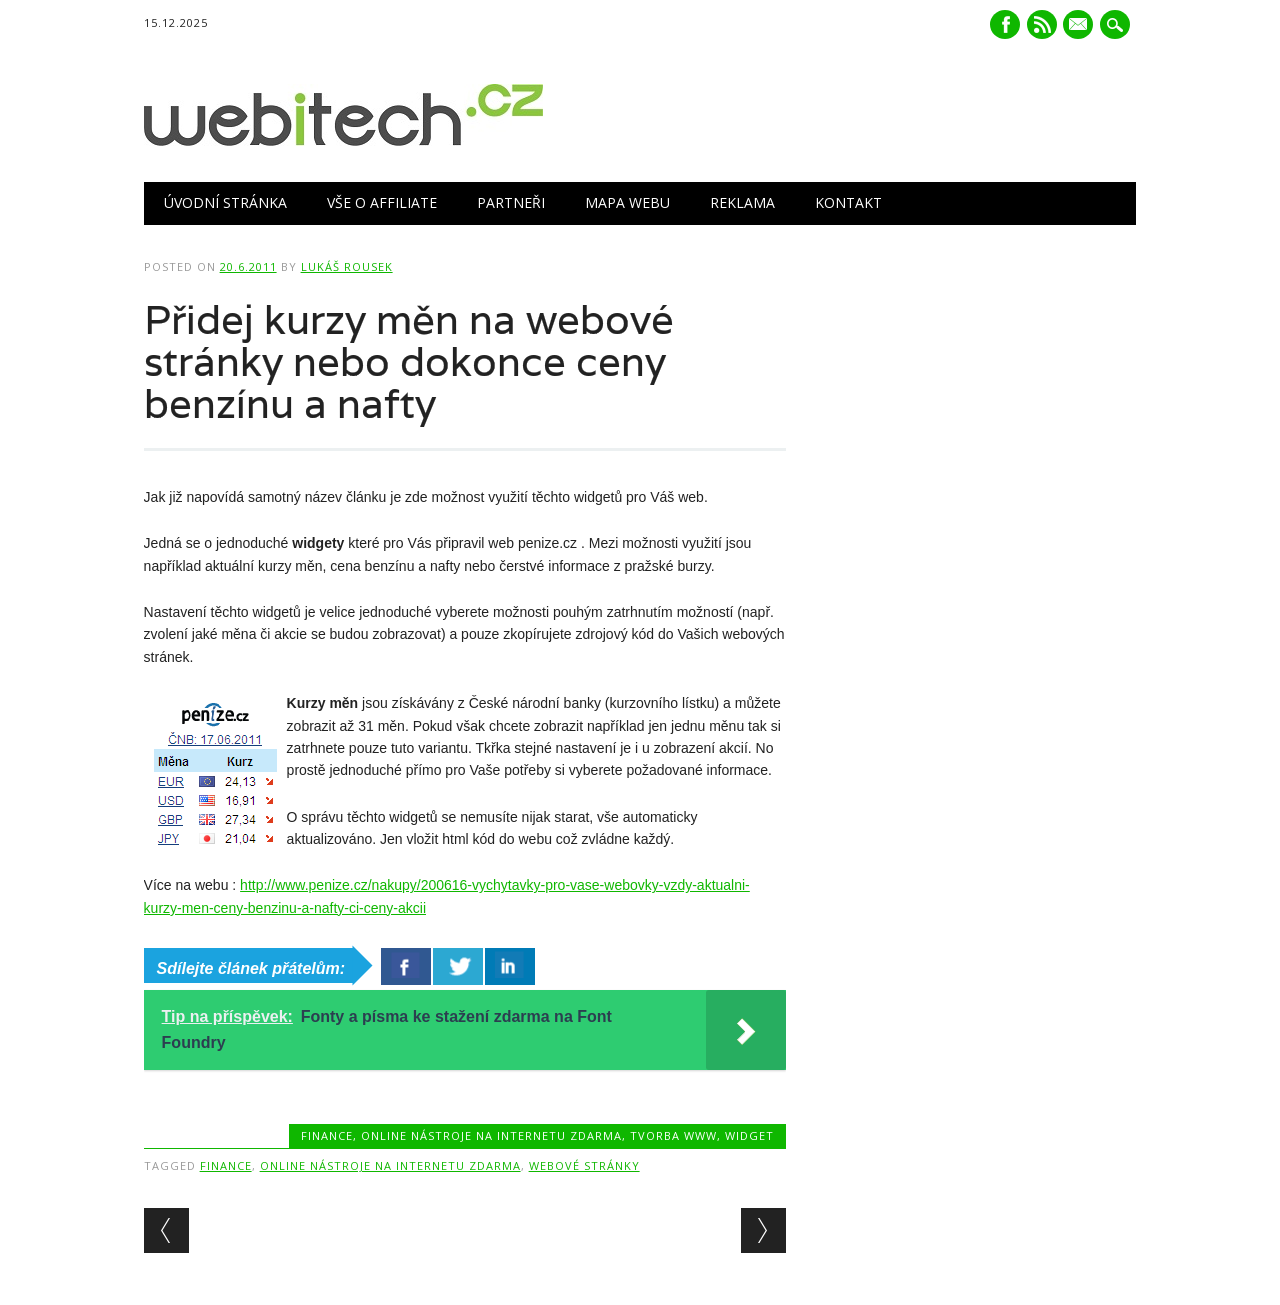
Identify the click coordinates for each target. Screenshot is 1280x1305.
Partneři (511, 202)
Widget (749, 1135)
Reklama (742, 202)
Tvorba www (673, 1135)
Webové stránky (584, 1165)
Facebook (1005, 24)
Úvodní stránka (225, 202)
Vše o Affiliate (382, 202)
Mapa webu (627, 202)
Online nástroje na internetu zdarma (491, 1135)
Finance (327, 1135)
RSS (1042, 24)
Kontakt (848, 202)
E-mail (1081, 26)
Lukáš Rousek (347, 266)
